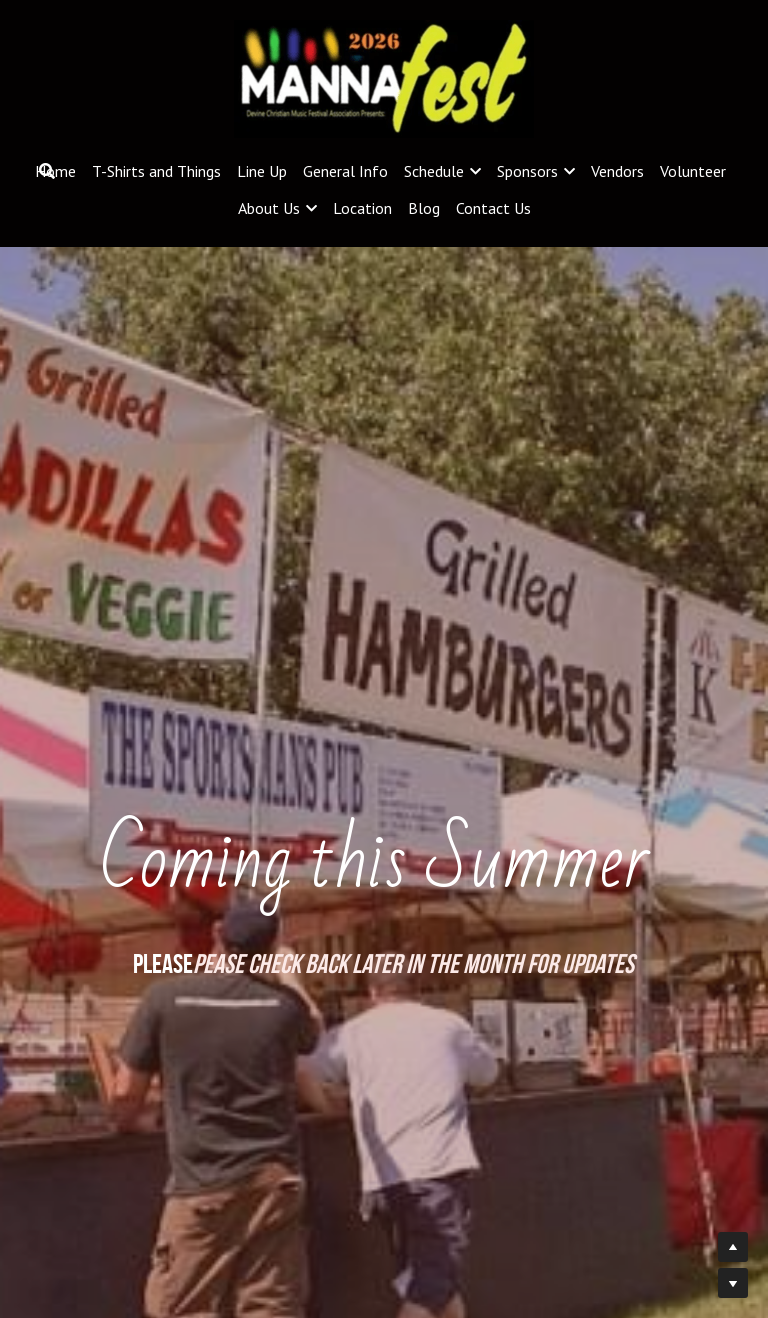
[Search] (47, 171)
